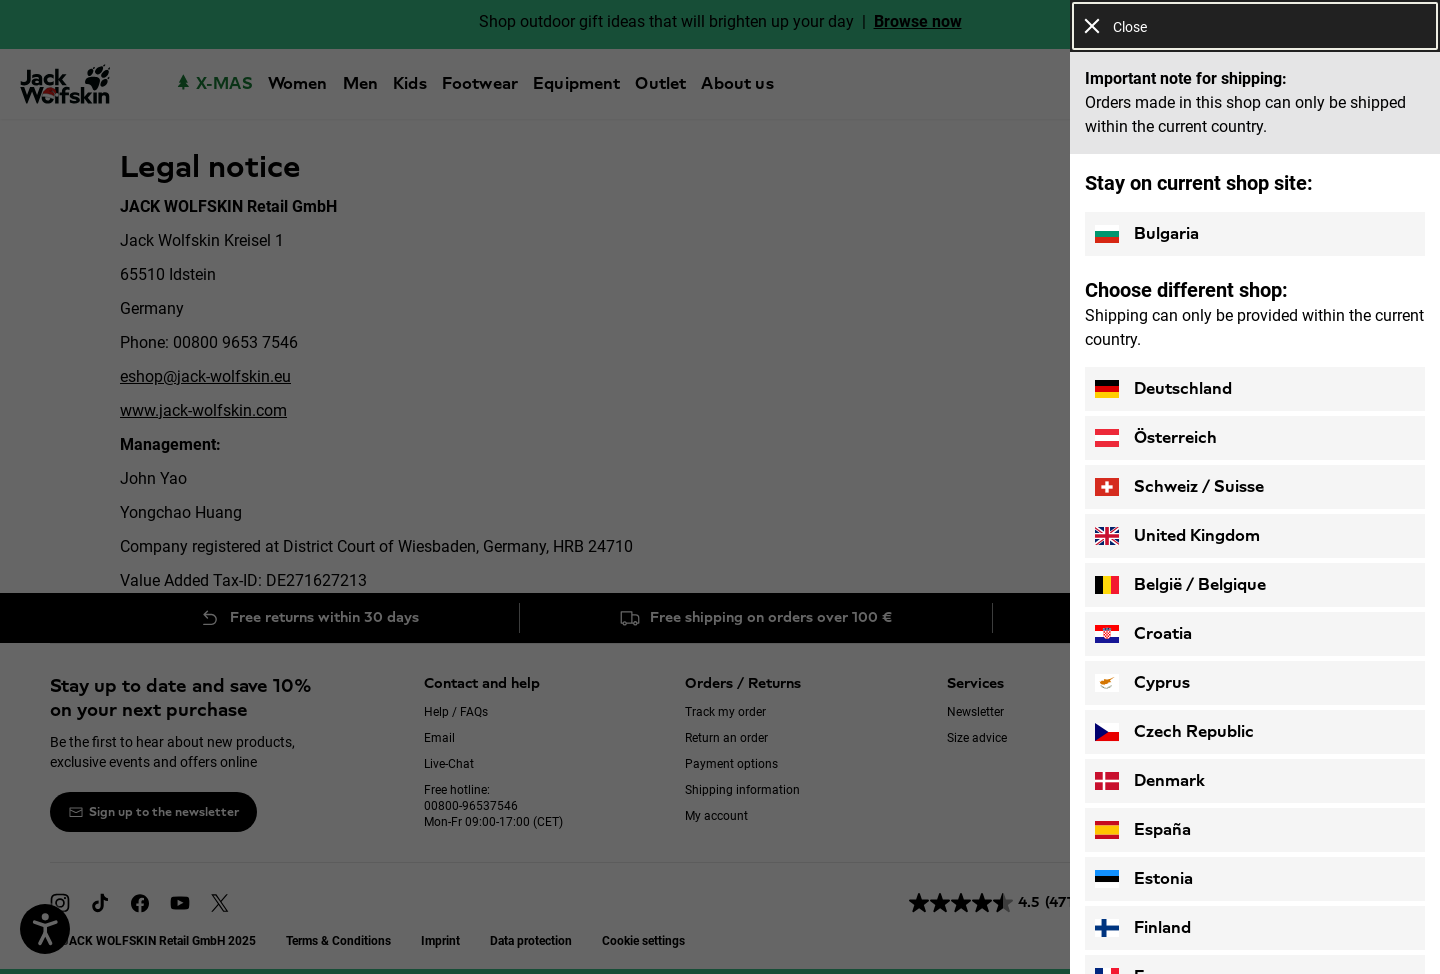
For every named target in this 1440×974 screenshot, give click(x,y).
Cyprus (1142, 683)
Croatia (1143, 634)
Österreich (1156, 438)
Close (1115, 26)
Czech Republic (1174, 732)
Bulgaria (1147, 234)
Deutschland (1163, 389)
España (1143, 830)
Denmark (1150, 781)
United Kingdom (1177, 536)
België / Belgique (1180, 585)
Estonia (1144, 879)
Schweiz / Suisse (1179, 487)
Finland (1143, 928)
